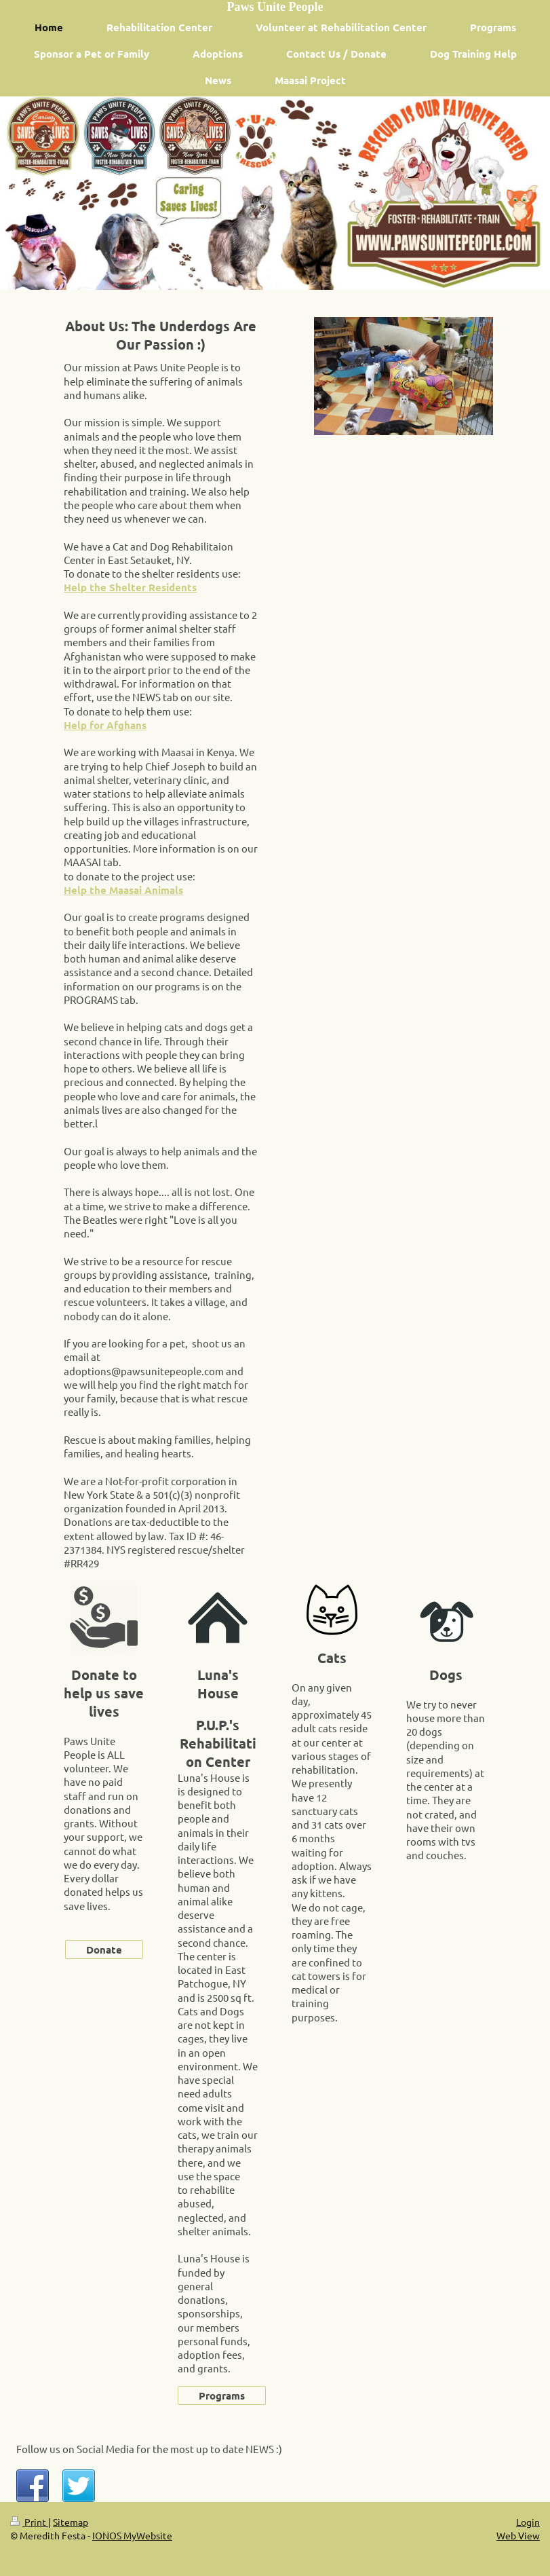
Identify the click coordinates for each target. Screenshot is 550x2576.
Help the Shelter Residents (130, 587)
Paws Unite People (275, 7)
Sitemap (70, 2522)
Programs (222, 2395)
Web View (518, 2535)
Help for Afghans (105, 725)
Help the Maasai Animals (123, 890)
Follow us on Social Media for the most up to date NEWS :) (149, 2448)
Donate (104, 1949)
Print (29, 2522)
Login (528, 2522)
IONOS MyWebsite (132, 2535)
